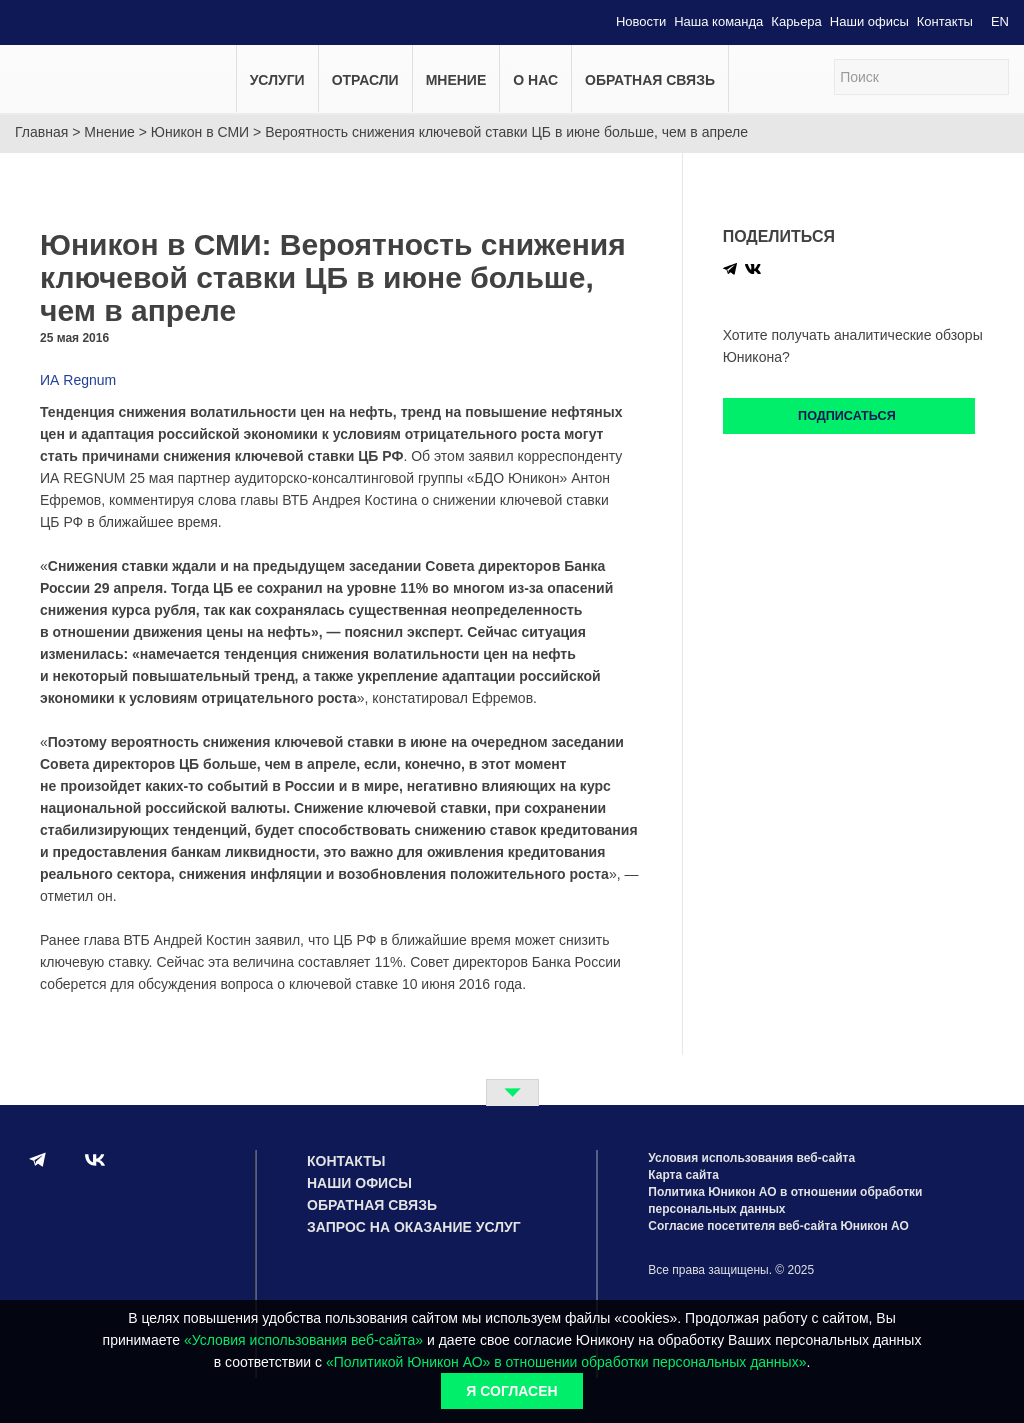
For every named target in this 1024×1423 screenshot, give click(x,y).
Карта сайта (683, 1175)
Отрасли (365, 80)
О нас (535, 80)
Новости (641, 21)
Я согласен (511, 1391)
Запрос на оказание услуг (414, 1227)
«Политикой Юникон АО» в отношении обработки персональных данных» (566, 1362)
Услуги (277, 80)
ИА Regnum (78, 380)
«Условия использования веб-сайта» (303, 1340)
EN (1000, 21)
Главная (41, 132)
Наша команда (718, 21)
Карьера (796, 21)
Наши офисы (869, 21)
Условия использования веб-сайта (751, 1158)
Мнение (456, 80)
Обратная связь (650, 80)
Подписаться (848, 416)
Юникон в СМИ (200, 132)
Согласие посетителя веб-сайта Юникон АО (778, 1226)
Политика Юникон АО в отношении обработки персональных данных (785, 1200)
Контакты (945, 21)
